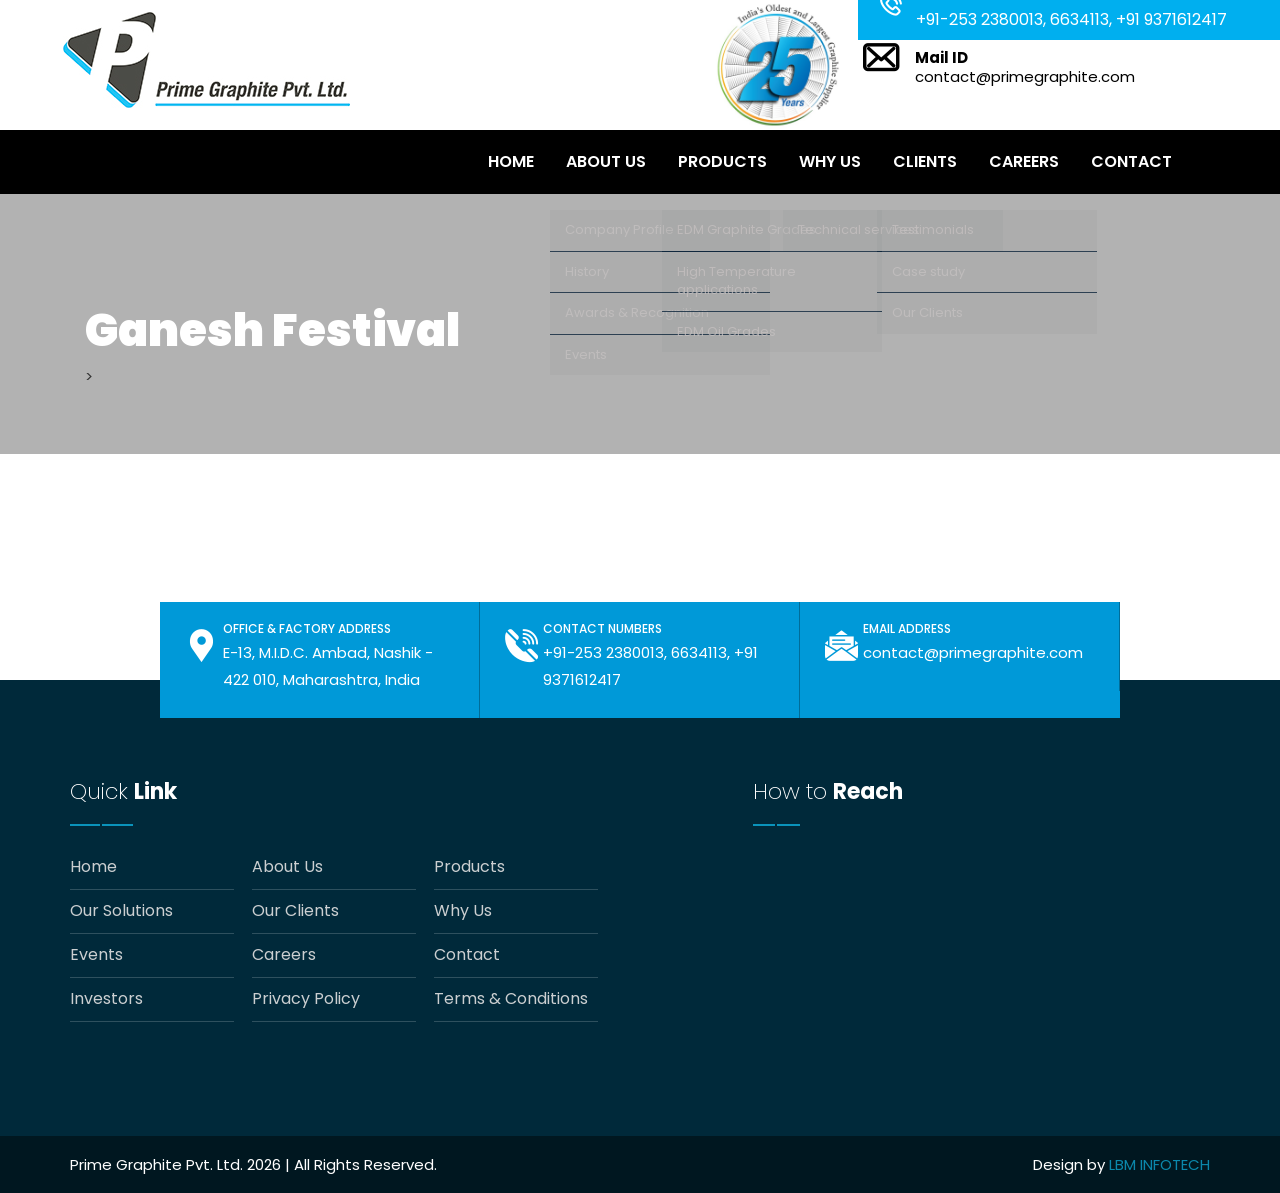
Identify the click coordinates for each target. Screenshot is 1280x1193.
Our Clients (295, 911)
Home (511, 161)
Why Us (830, 161)
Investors (106, 999)
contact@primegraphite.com (1025, 76)
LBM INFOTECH (1159, 1164)
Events (96, 955)
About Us (606, 161)
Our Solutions (121, 911)
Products (722, 161)
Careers (1024, 161)
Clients (925, 161)
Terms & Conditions (511, 999)
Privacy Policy (306, 999)
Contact (1131, 161)
